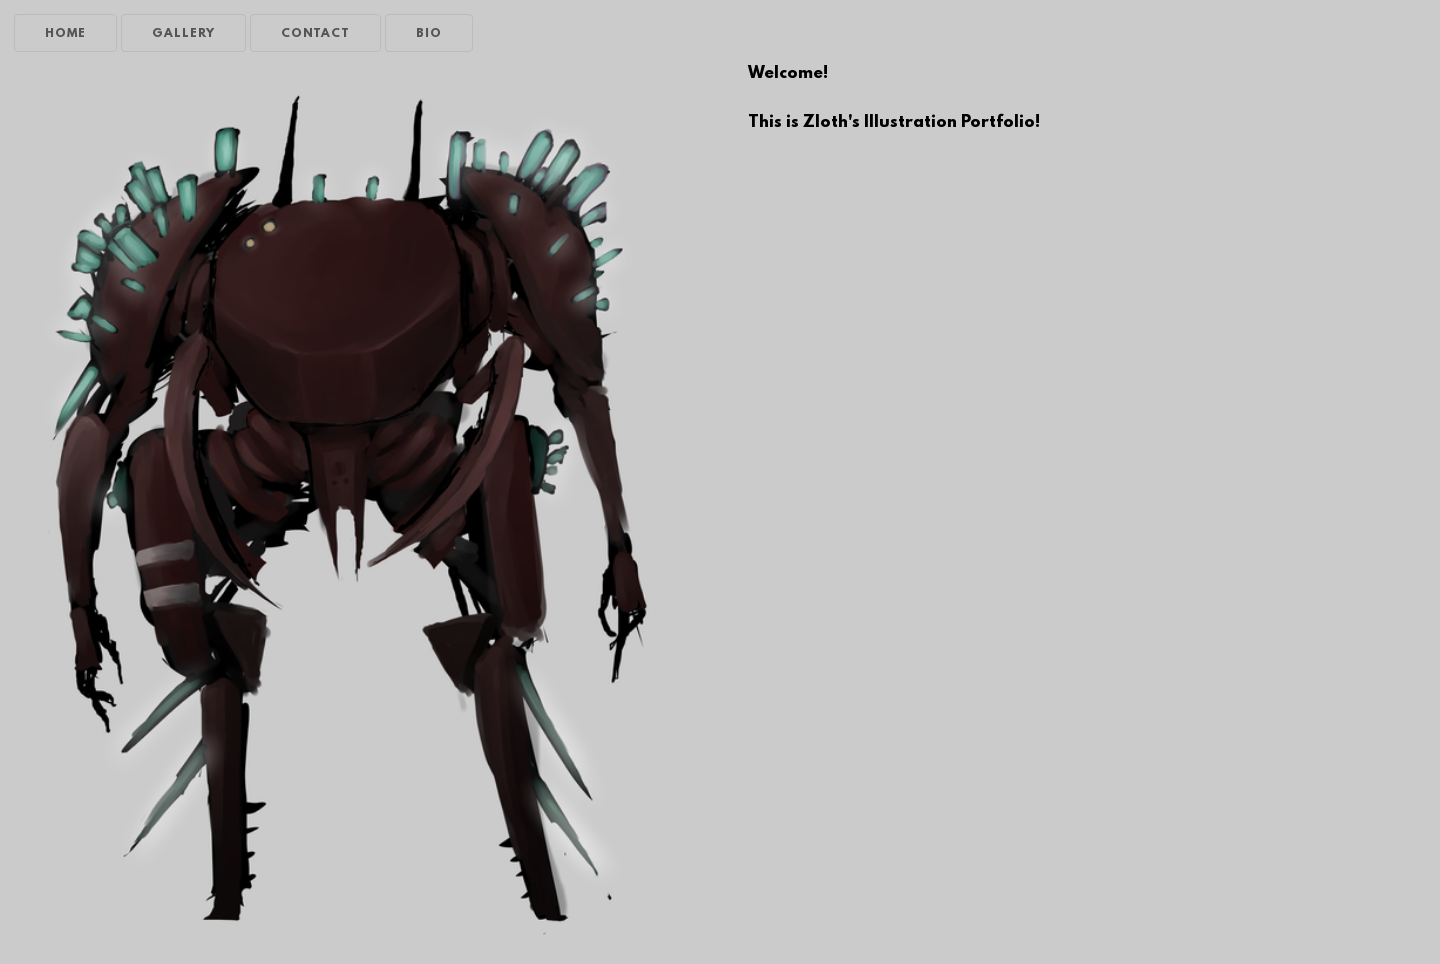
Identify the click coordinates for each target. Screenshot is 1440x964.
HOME (65, 34)
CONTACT (315, 34)
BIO (429, 34)
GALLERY (183, 34)
